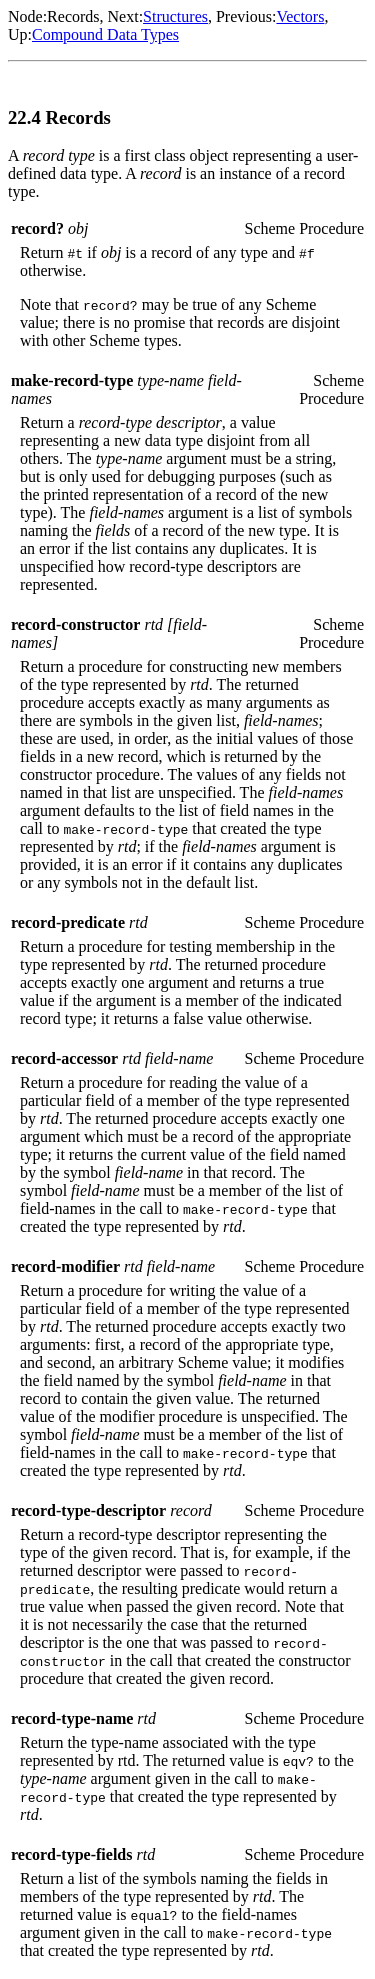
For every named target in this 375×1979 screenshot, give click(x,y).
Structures (175, 16)
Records (73, 16)
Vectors (300, 16)
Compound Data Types (105, 34)
